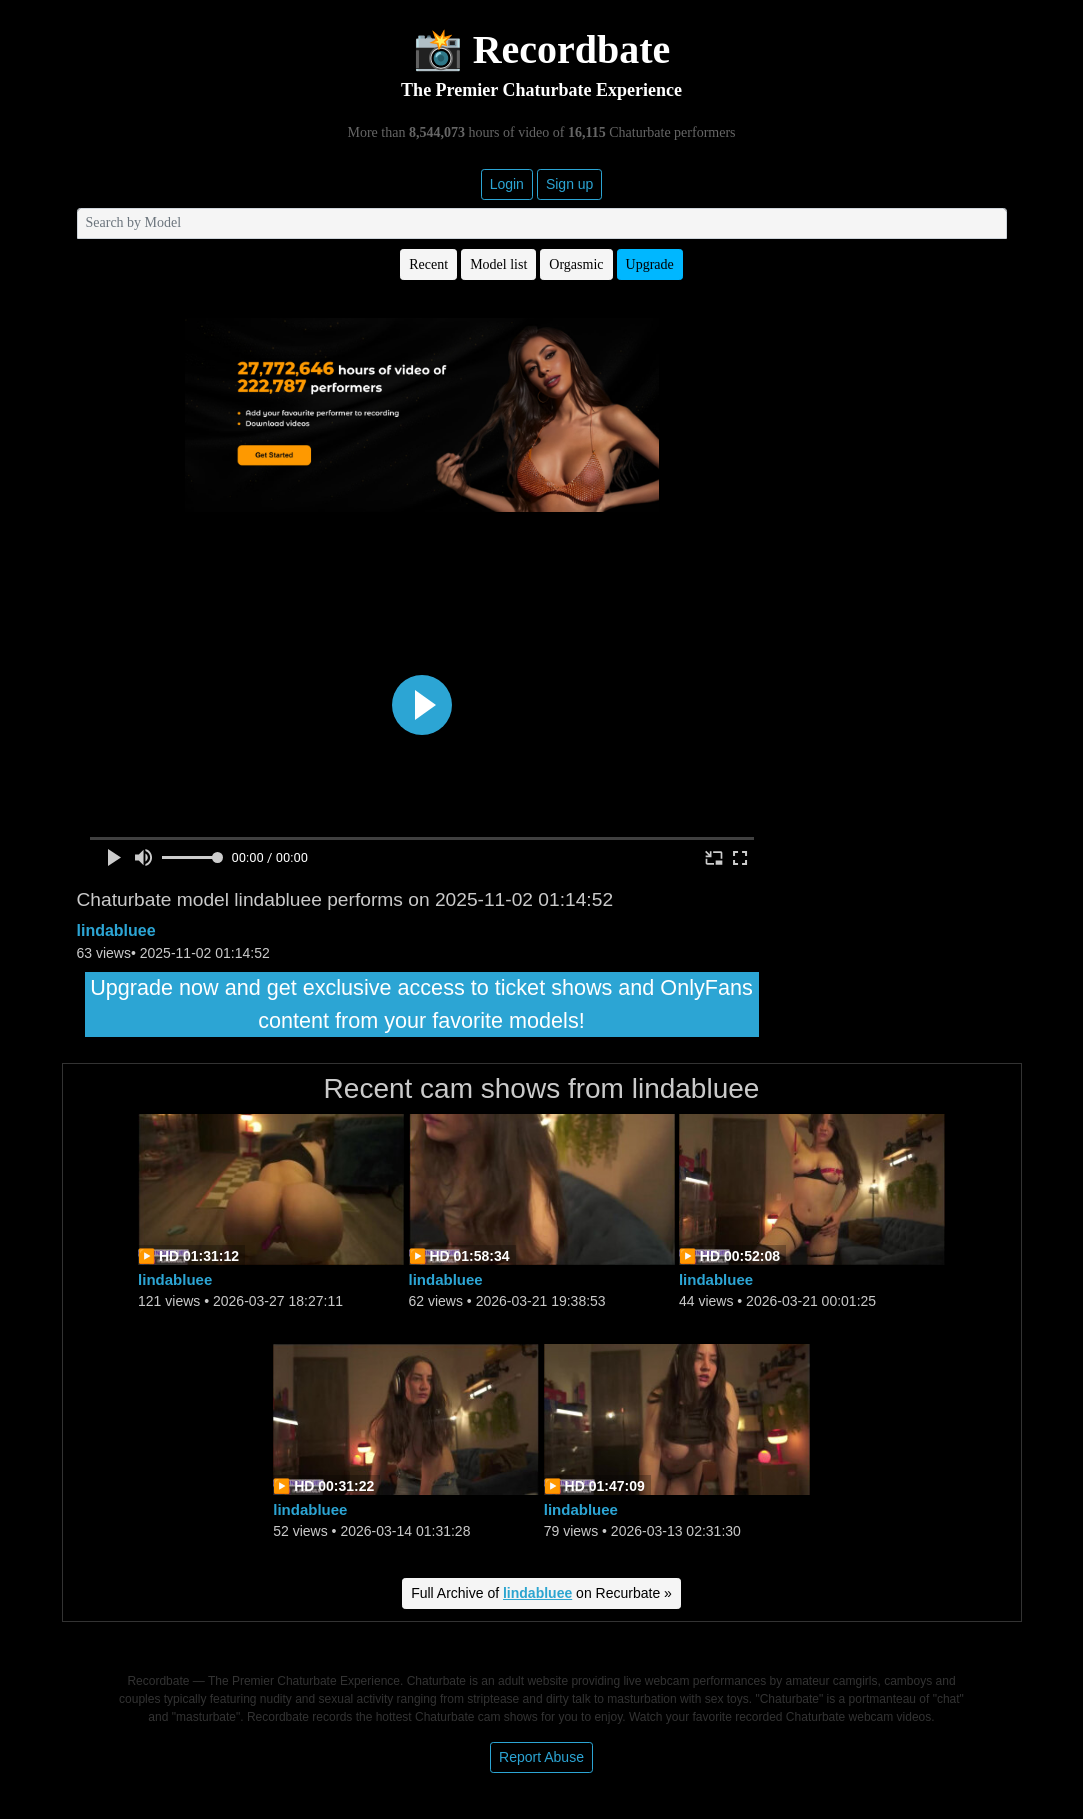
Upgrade (650, 264)
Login (507, 184)
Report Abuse (541, 1757)
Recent (428, 264)
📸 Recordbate (542, 49)
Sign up (569, 184)
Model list (498, 264)
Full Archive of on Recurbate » (541, 1593)
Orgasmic (576, 264)
